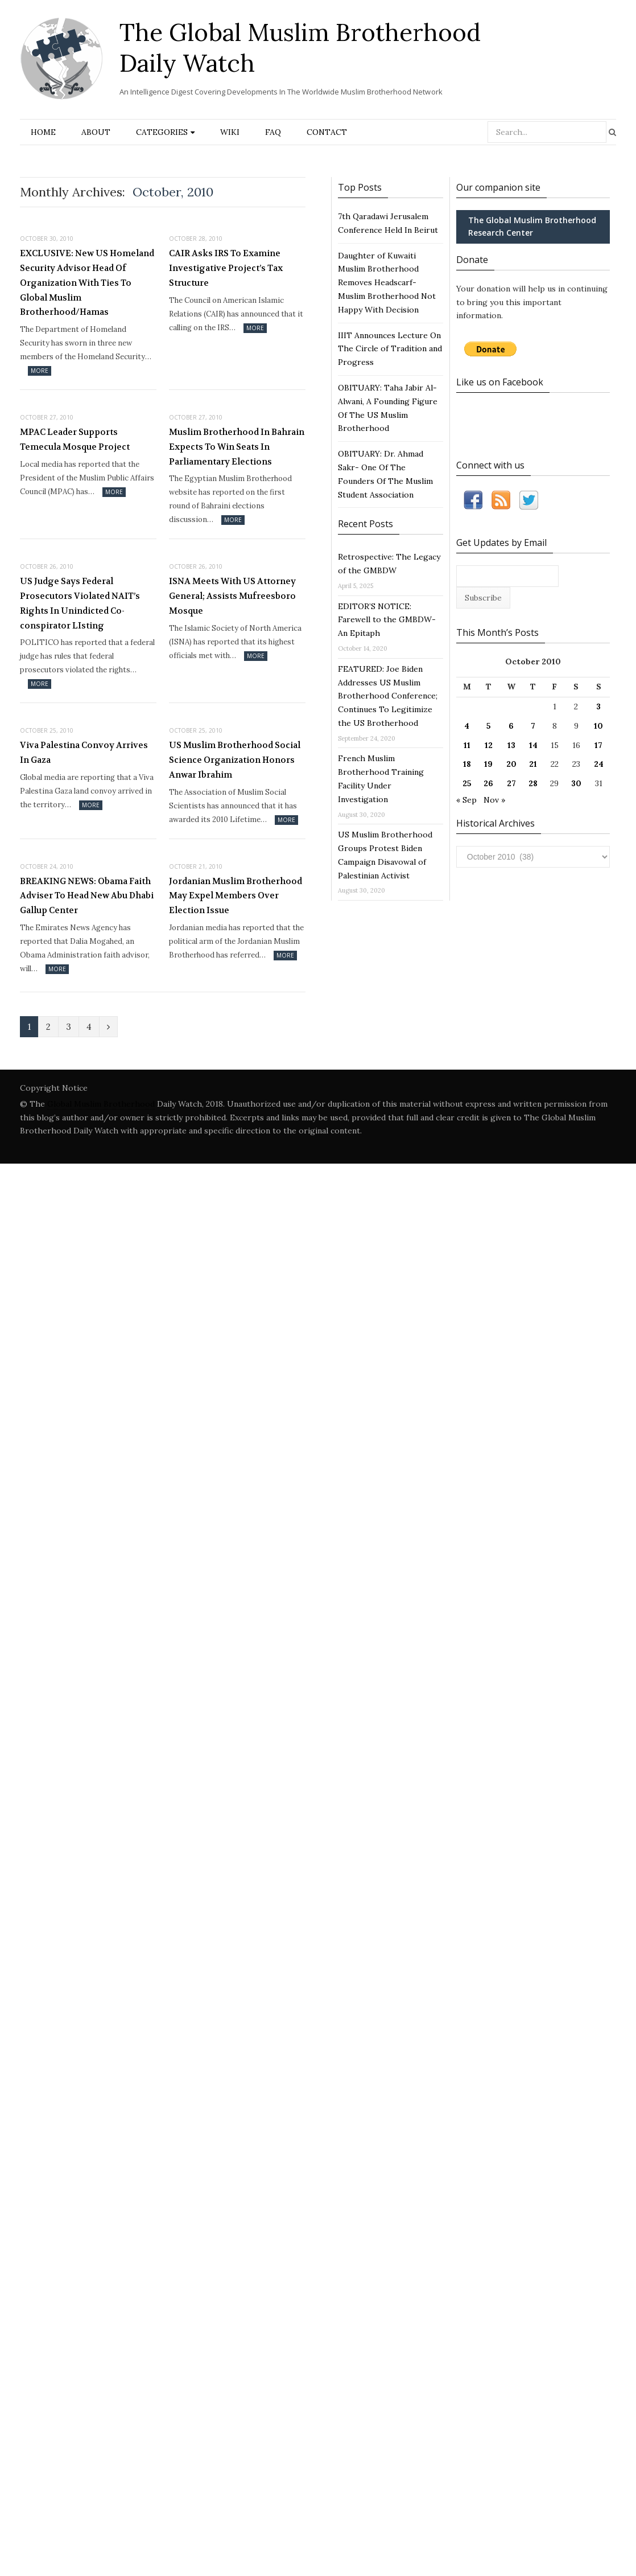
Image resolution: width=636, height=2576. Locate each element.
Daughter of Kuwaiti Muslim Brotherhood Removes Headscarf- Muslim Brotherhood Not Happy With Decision (387, 282)
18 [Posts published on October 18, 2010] (467, 764)
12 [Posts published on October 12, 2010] (489, 745)
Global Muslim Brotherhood (101, 1104)
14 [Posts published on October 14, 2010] (533, 745)
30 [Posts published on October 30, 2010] (576, 783)
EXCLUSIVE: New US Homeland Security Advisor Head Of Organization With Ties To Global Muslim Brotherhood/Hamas (87, 283)
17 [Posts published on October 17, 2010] (598, 745)
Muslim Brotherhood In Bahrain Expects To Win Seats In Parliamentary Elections (236, 446)
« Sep (466, 800)
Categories (162, 132)
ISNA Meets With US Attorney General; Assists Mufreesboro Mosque (232, 596)
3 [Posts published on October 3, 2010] (598, 706)
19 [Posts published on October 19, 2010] (488, 764)
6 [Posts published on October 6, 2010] (511, 726)
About (95, 132)
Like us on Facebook (499, 382)
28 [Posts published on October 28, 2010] (533, 783)
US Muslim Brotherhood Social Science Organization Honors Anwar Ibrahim (234, 759)
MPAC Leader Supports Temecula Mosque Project (75, 439)
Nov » (494, 800)
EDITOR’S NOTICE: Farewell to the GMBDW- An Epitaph (387, 620)
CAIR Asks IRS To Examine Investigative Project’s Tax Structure (226, 268)
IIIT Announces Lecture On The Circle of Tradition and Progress (390, 349)
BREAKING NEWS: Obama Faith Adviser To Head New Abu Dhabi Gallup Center (87, 896)
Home (43, 132)
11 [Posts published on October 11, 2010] (467, 745)
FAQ (273, 132)
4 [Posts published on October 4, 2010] (466, 726)
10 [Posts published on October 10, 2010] (598, 726)
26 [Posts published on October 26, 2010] (488, 783)
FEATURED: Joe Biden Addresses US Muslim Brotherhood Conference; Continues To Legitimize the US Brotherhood (387, 696)
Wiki (229, 132)
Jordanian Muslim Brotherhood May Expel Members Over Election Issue (235, 896)
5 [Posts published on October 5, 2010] (488, 726)
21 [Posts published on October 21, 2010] (533, 764)
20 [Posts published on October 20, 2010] (511, 764)
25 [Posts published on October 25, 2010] (467, 783)
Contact (327, 132)
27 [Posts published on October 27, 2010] (511, 783)
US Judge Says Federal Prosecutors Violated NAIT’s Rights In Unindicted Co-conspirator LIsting (80, 603)
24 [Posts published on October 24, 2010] (599, 764)
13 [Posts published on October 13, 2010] (511, 745)
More (39, 371)
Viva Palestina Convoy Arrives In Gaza (84, 752)
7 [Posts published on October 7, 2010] (533, 726)
